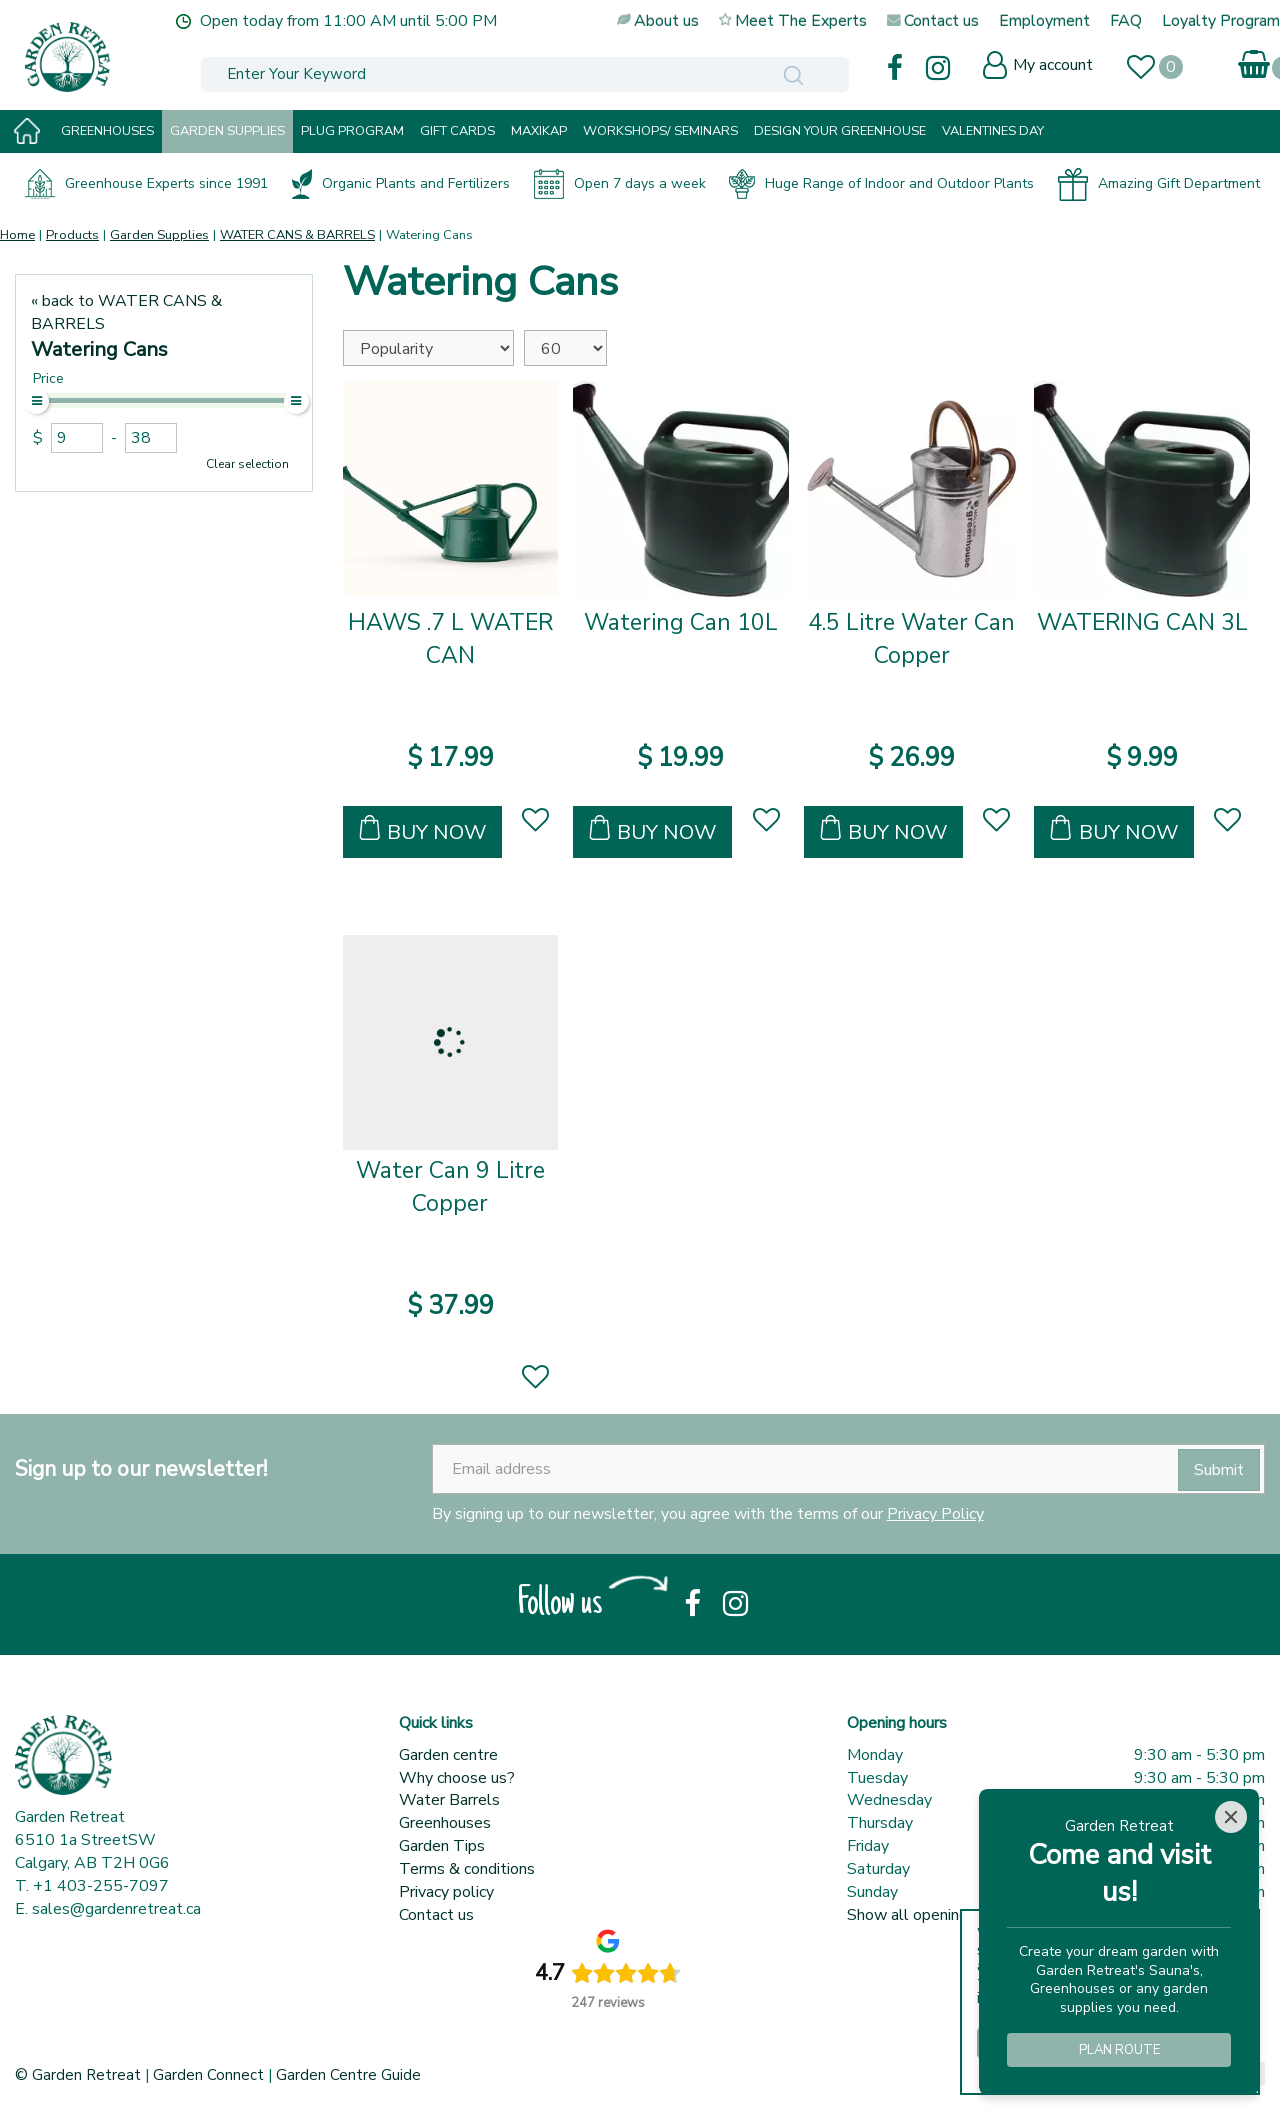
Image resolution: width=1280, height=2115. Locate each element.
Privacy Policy (935, 1514)
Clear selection (247, 464)
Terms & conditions (467, 1869)
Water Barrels (449, 1800)
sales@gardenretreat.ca (116, 1909)
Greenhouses (445, 1823)
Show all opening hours (928, 1915)
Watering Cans (99, 349)
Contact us (436, 1915)
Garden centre (448, 1755)
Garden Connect (208, 2075)
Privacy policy (446, 1892)
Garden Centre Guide (348, 2075)
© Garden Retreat (80, 2075)
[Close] (1231, 1817)
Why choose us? (457, 1778)
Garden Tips (442, 1846)
